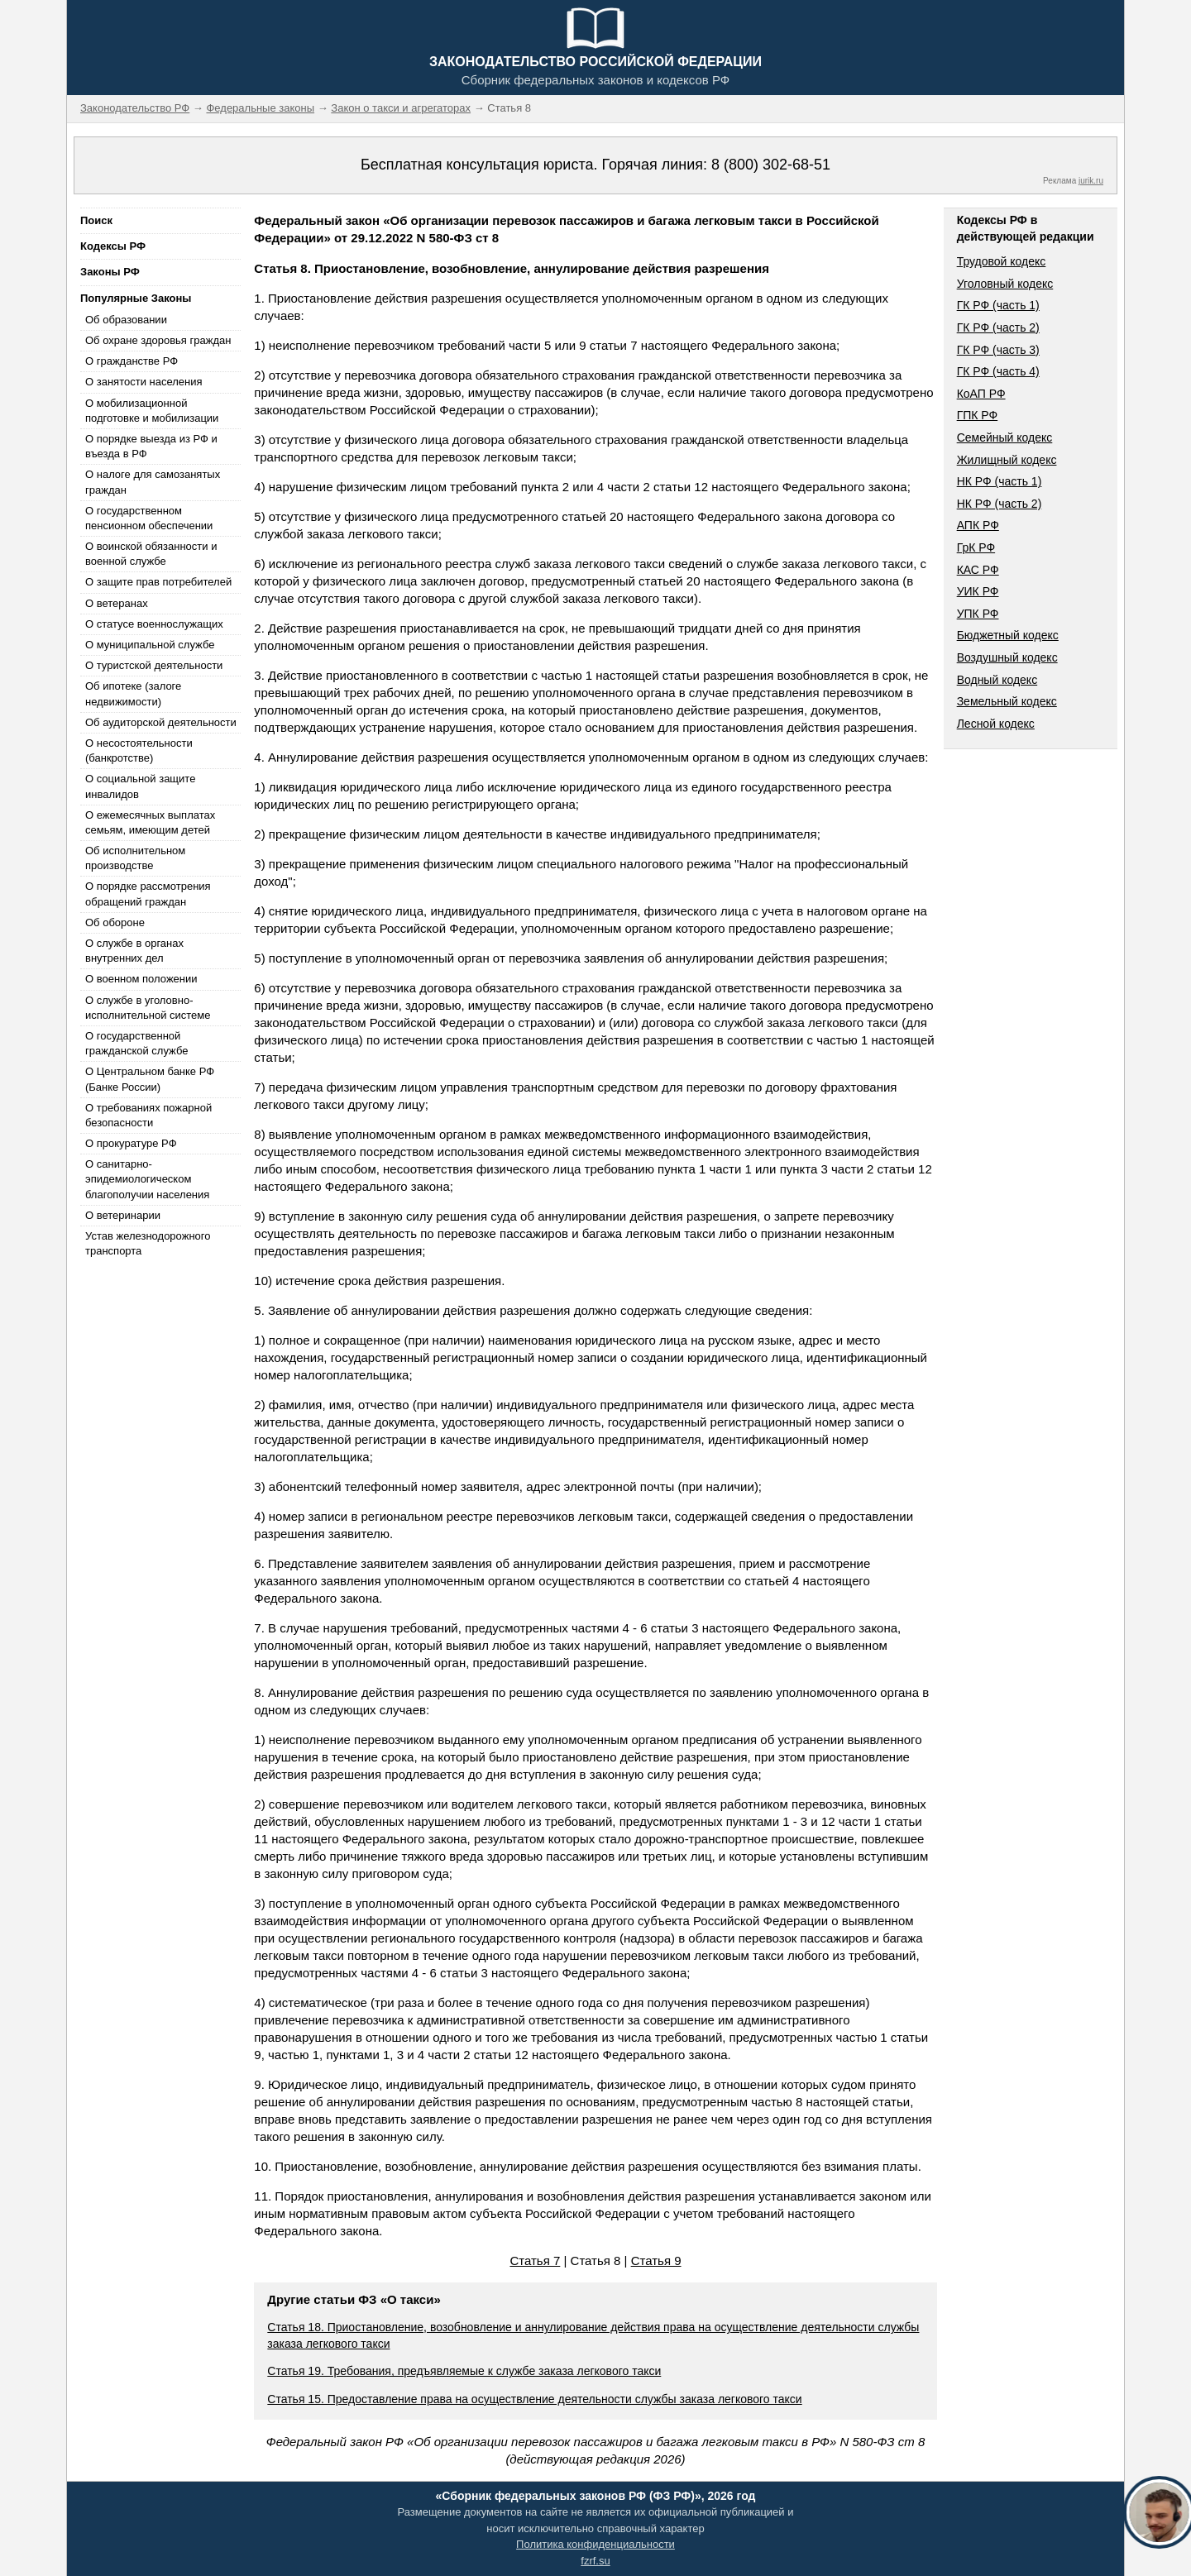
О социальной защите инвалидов (140, 786)
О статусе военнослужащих (154, 624)
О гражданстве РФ (131, 361)
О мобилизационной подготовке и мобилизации (151, 410)
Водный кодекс (997, 679)
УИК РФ (978, 591)
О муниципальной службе (149, 644)
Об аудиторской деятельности (161, 722)
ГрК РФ (976, 547)
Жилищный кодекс (1007, 459)
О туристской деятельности (153, 665)
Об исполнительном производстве (135, 858)
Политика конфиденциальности (595, 2544)
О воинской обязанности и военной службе (151, 553)
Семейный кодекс (1005, 437)
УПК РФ (978, 613)
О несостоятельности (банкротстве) (139, 750)
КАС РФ (978, 569)
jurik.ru (1091, 180)
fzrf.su (595, 2560)
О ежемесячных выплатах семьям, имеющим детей (150, 822)
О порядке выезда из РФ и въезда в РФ (151, 446)
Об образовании (126, 319)
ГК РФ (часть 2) (998, 327)
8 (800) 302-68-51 (770, 164)
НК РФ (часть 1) (999, 481)
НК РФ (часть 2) (999, 503)
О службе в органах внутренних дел (134, 950)
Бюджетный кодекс (1008, 635)
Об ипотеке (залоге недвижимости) (133, 693)
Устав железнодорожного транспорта (147, 1243)
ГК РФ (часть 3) (998, 349)
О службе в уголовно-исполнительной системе (148, 1007)
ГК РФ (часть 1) (998, 305)
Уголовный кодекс (1005, 283)
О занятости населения (144, 381)
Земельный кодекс (1007, 701)
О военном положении (141, 979)
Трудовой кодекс (1001, 261)
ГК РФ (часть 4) (998, 371)
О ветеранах (116, 603)
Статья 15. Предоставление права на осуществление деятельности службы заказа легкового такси (534, 2399)
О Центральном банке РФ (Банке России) (149, 1078)
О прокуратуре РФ (131, 1143)
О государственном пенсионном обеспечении (149, 518)
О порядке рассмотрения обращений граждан (148, 893)
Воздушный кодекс (1007, 657)
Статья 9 (656, 2260)
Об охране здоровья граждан (158, 340)
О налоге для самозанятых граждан (152, 481)
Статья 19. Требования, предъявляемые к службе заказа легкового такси (464, 2371)
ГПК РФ (977, 415)
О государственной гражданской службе (136, 1043)
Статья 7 (534, 2260)
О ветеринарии (122, 1215)
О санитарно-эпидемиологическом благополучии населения (147, 1179)
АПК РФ (978, 525)
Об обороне (115, 922)
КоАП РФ (981, 393)
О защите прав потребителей (158, 582)
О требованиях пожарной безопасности (148, 1115)
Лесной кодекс (996, 723)
